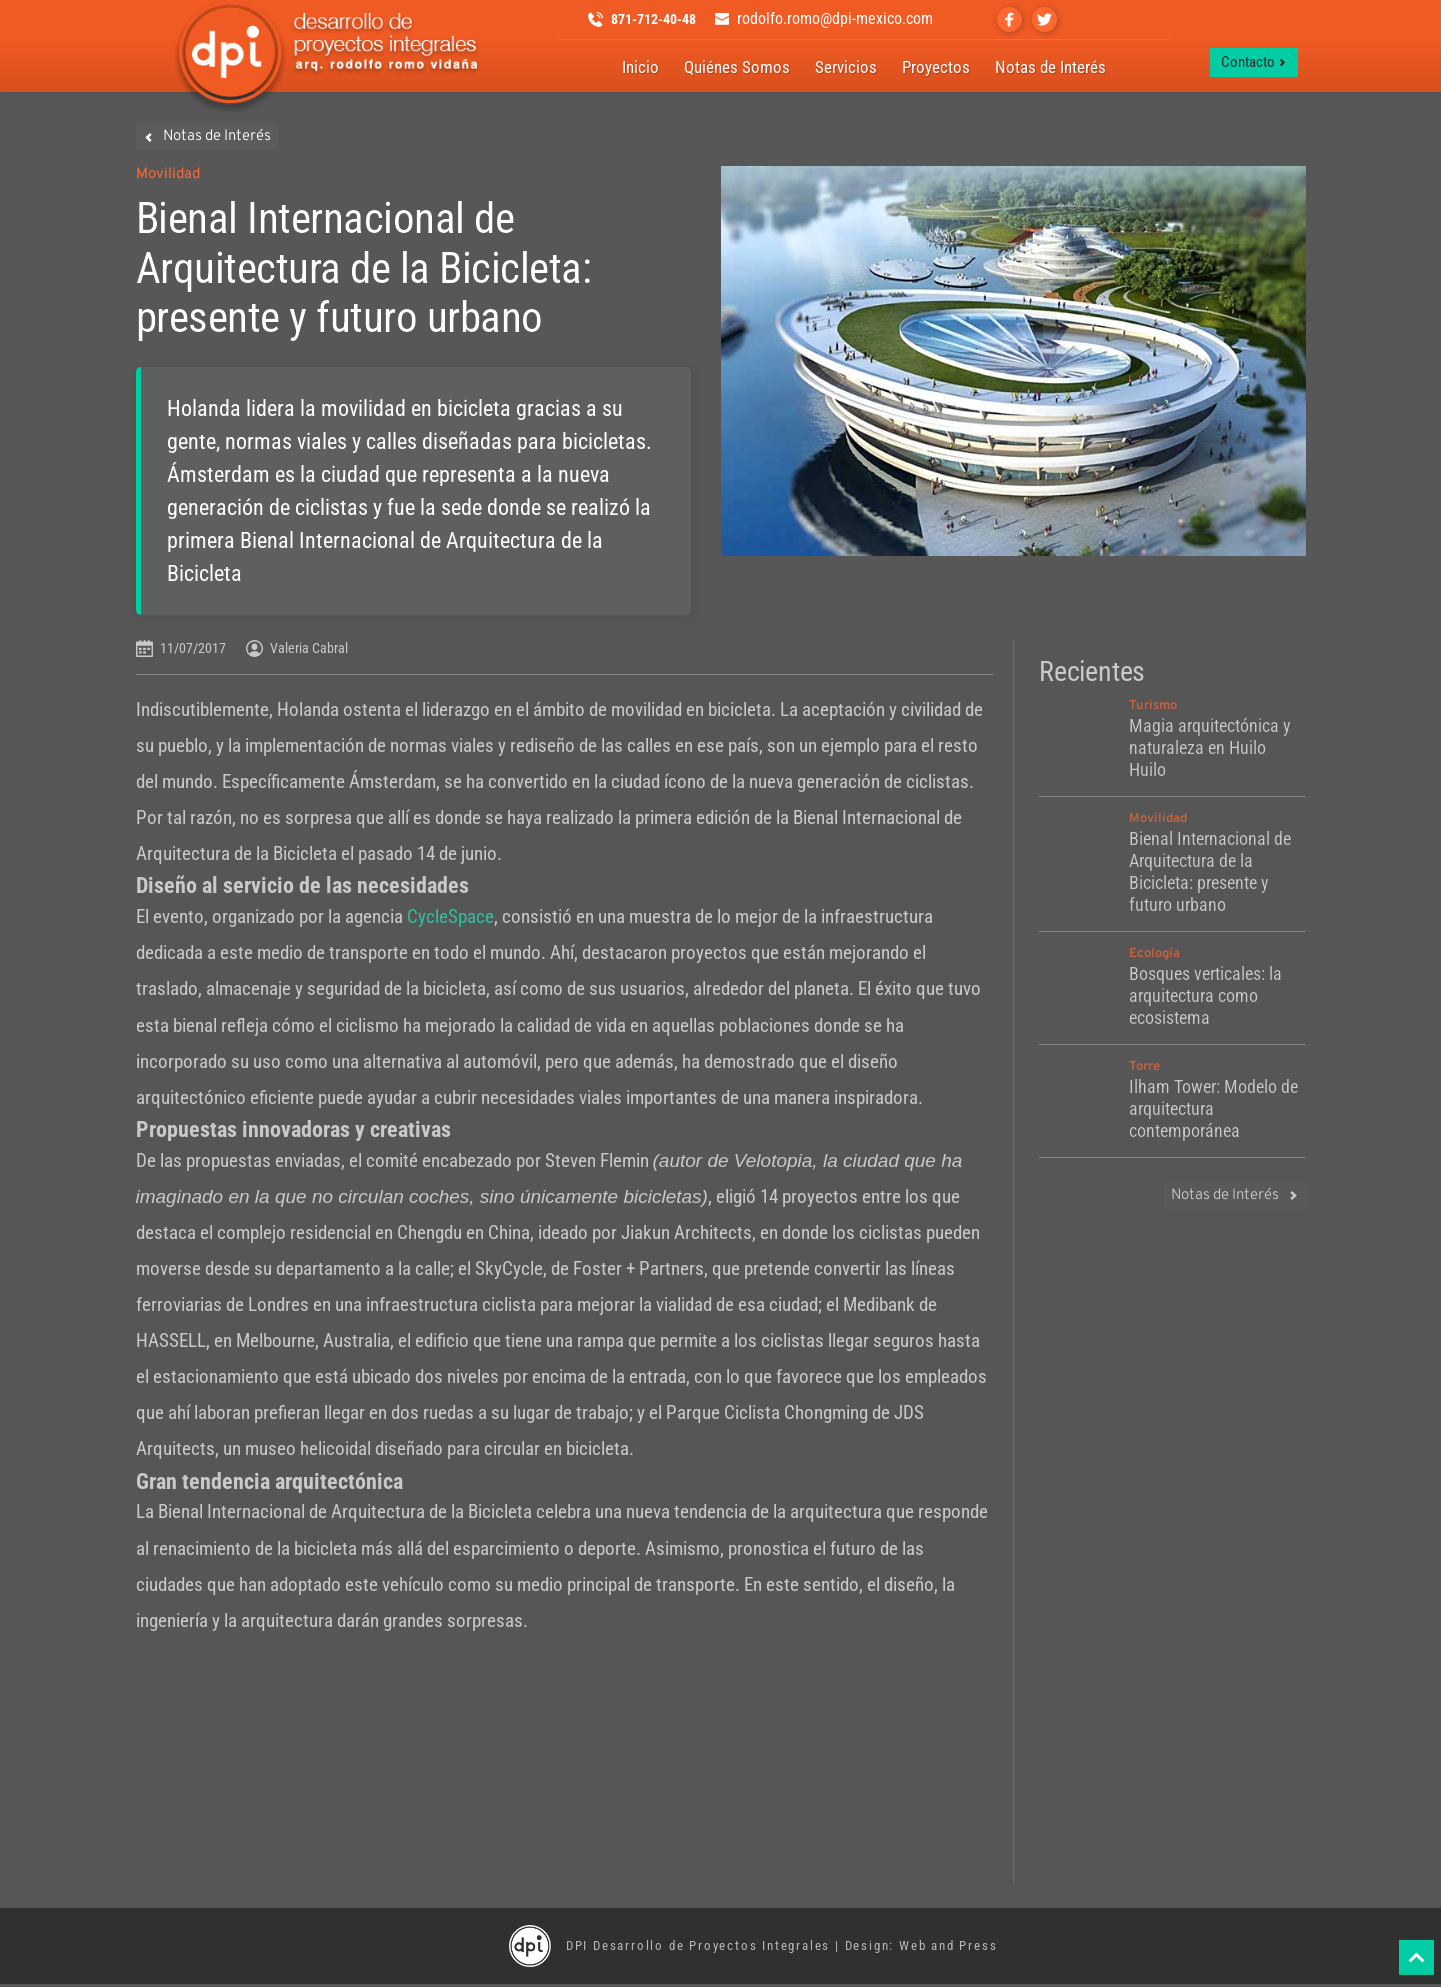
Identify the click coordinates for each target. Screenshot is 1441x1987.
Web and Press (948, 1948)
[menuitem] (640, 69)
